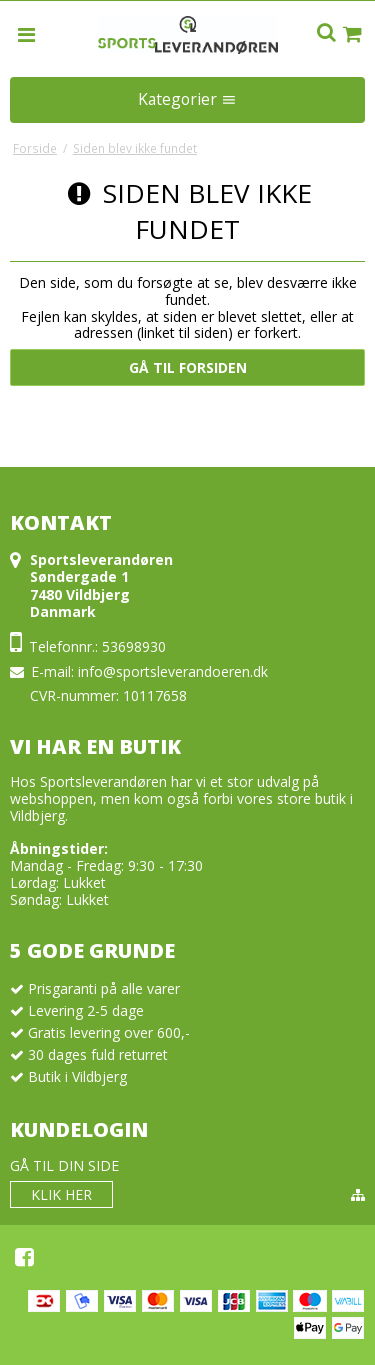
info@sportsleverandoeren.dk (173, 671)
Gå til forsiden (188, 367)
